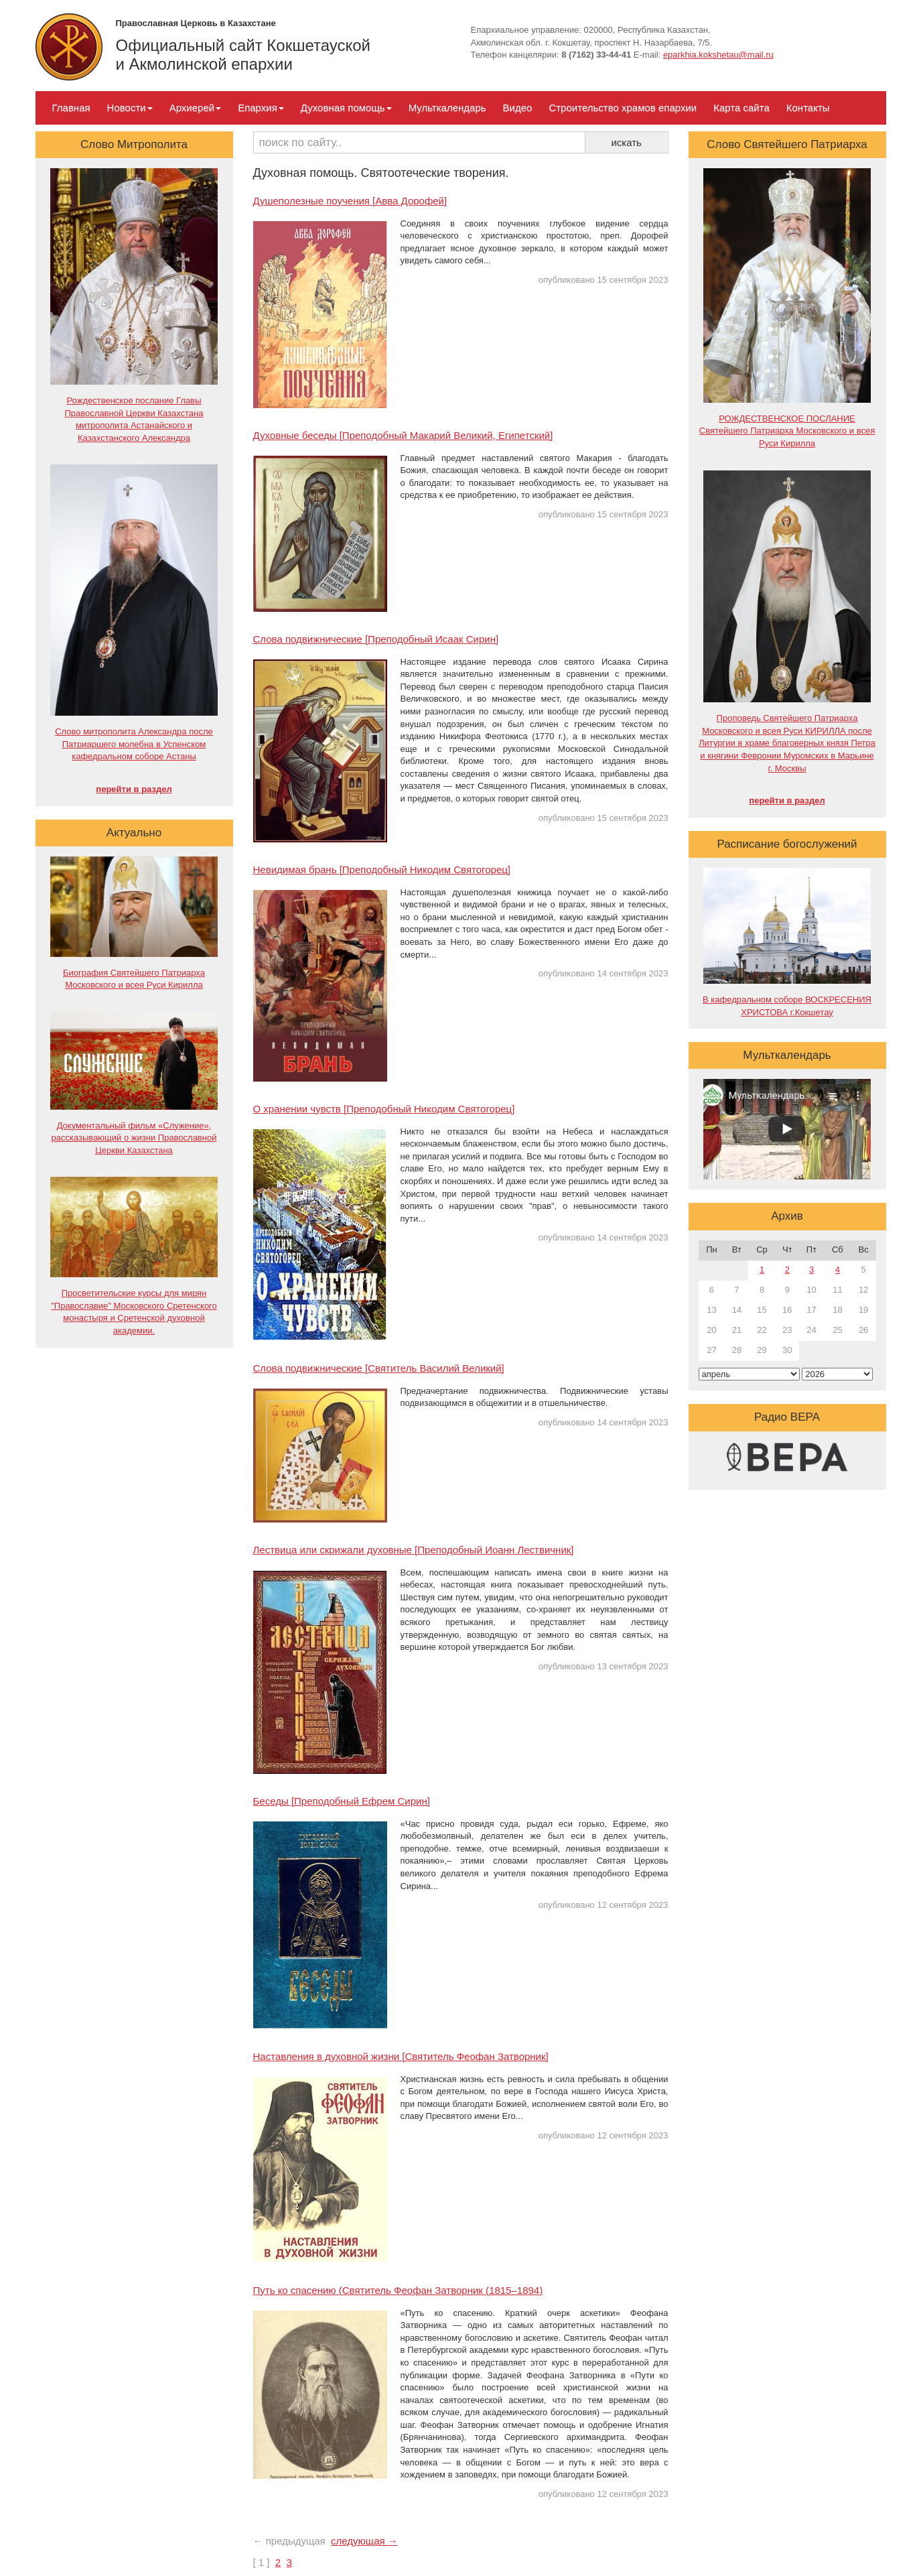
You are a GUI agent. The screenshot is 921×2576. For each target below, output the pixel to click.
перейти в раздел (133, 789)
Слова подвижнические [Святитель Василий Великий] (378, 1368)
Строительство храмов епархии (623, 107)
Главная (71, 107)
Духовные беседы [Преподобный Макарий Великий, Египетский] (403, 435)
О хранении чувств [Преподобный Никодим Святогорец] (384, 1108)
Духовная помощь (346, 107)
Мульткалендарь (447, 107)
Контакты (808, 107)
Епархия (261, 107)
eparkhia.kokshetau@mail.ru (718, 55)
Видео (518, 107)
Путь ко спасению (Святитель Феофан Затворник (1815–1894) (398, 2290)
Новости (130, 107)
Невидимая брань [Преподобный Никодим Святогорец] (382, 869)
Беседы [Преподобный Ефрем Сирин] (341, 1801)
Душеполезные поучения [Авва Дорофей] (350, 200)
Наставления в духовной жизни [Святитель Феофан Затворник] (401, 2056)
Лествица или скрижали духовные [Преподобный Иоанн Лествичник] (413, 1549)
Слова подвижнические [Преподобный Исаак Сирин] (376, 639)
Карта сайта (741, 107)
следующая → (364, 2541)
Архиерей (195, 107)
